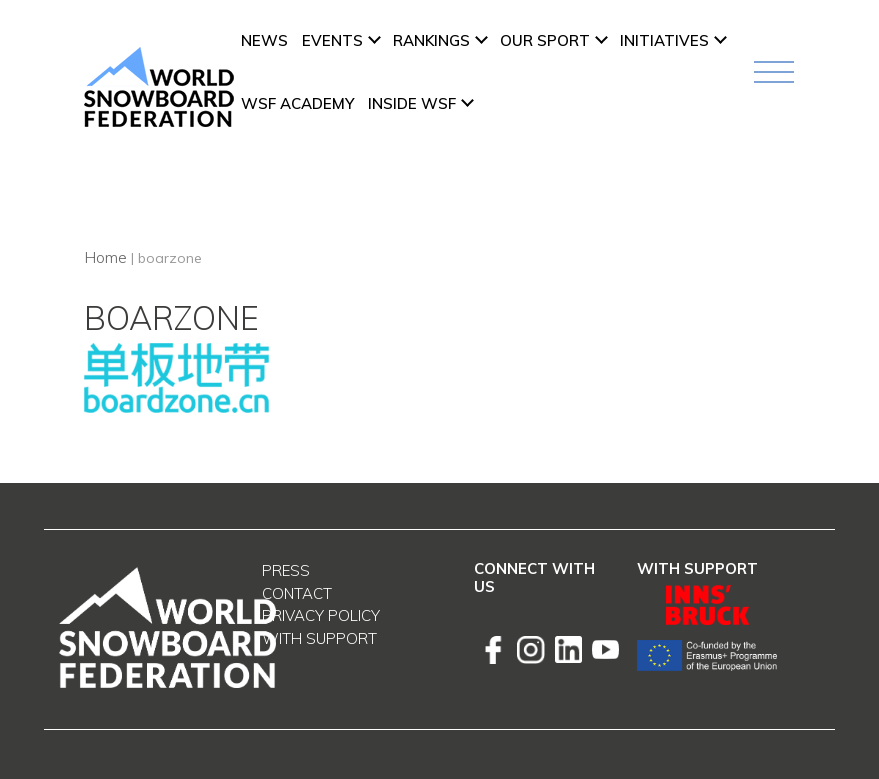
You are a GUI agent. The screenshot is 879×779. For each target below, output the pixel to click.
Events (332, 40)
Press (286, 570)
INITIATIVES (664, 40)
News (264, 40)
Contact (297, 593)
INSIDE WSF (412, 103)
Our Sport (545, 40)
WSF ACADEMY (297, 103)
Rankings (431, 40)
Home (105, 257)
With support (319, 638)
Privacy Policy (321, 615)
